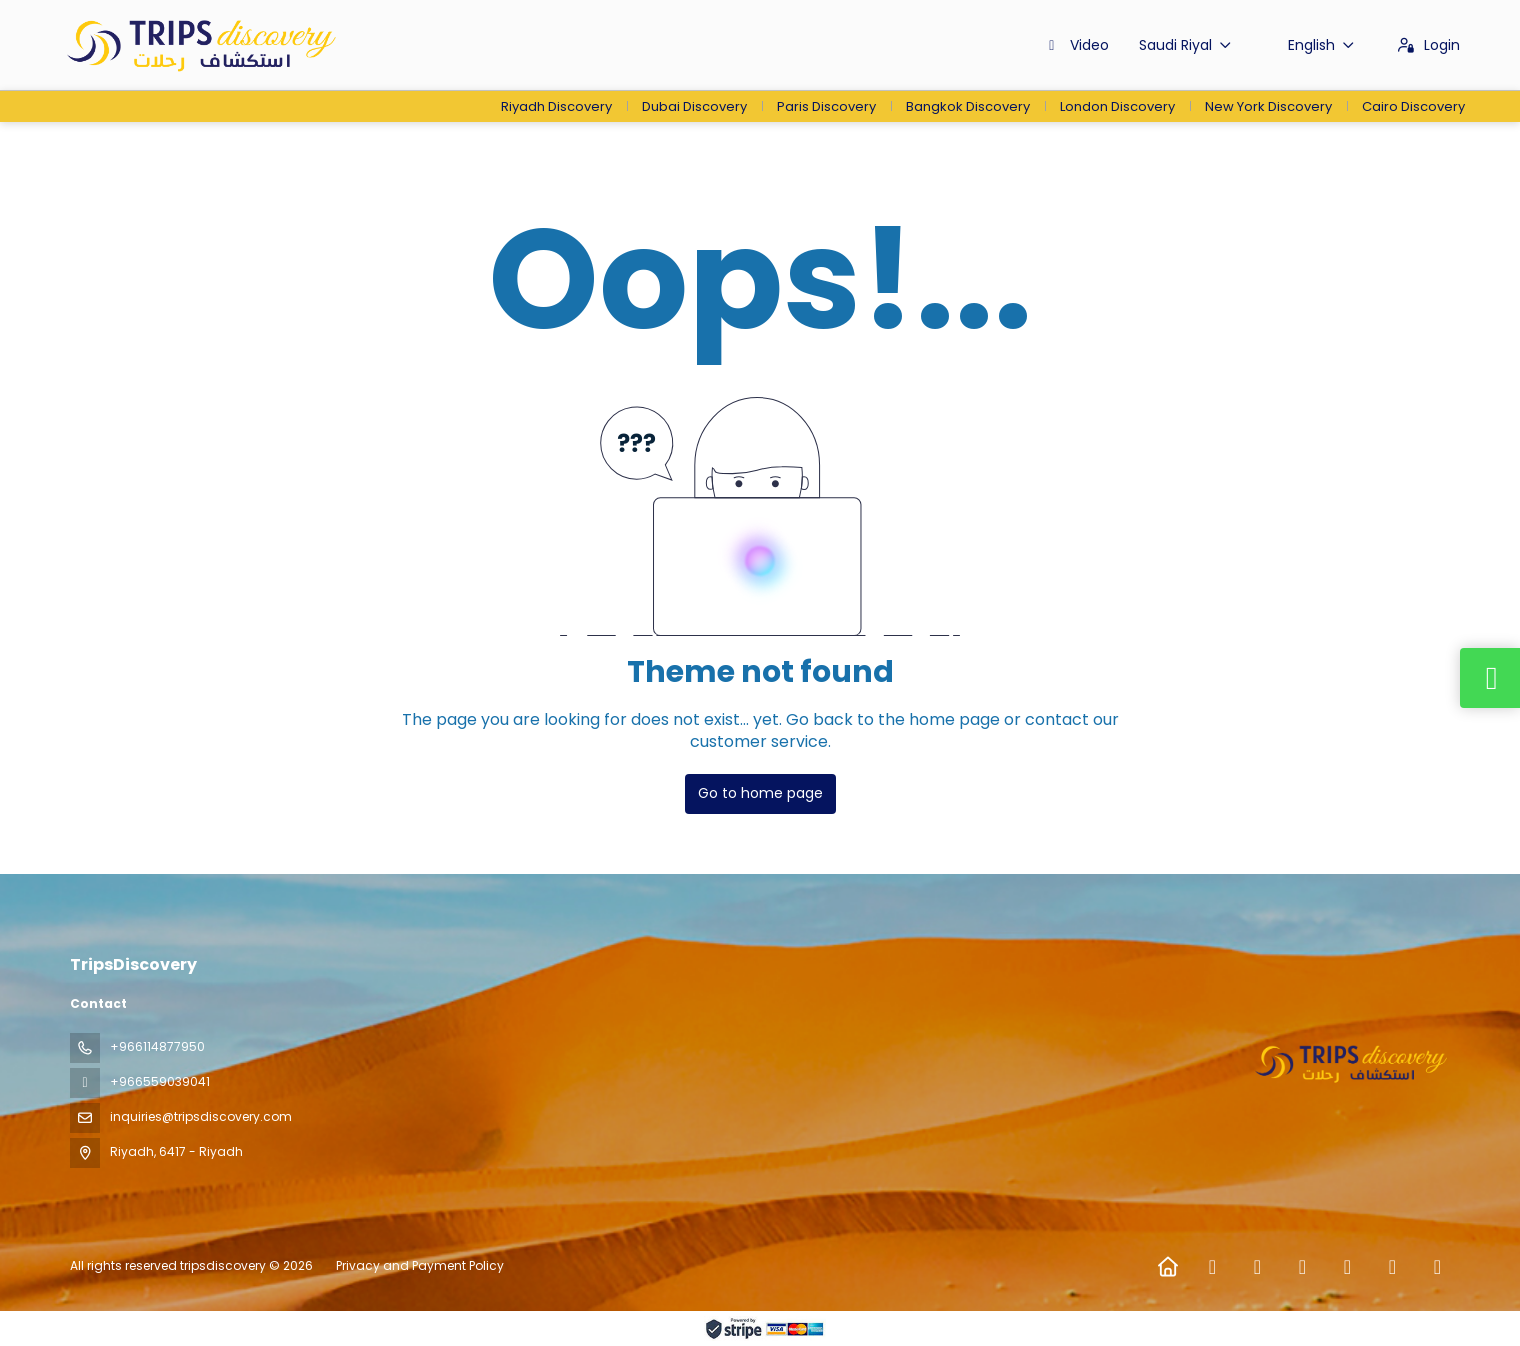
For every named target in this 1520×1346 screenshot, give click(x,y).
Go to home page (760, 793)
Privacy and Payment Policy (420, 1265)
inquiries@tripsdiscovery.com (201, 1116)
